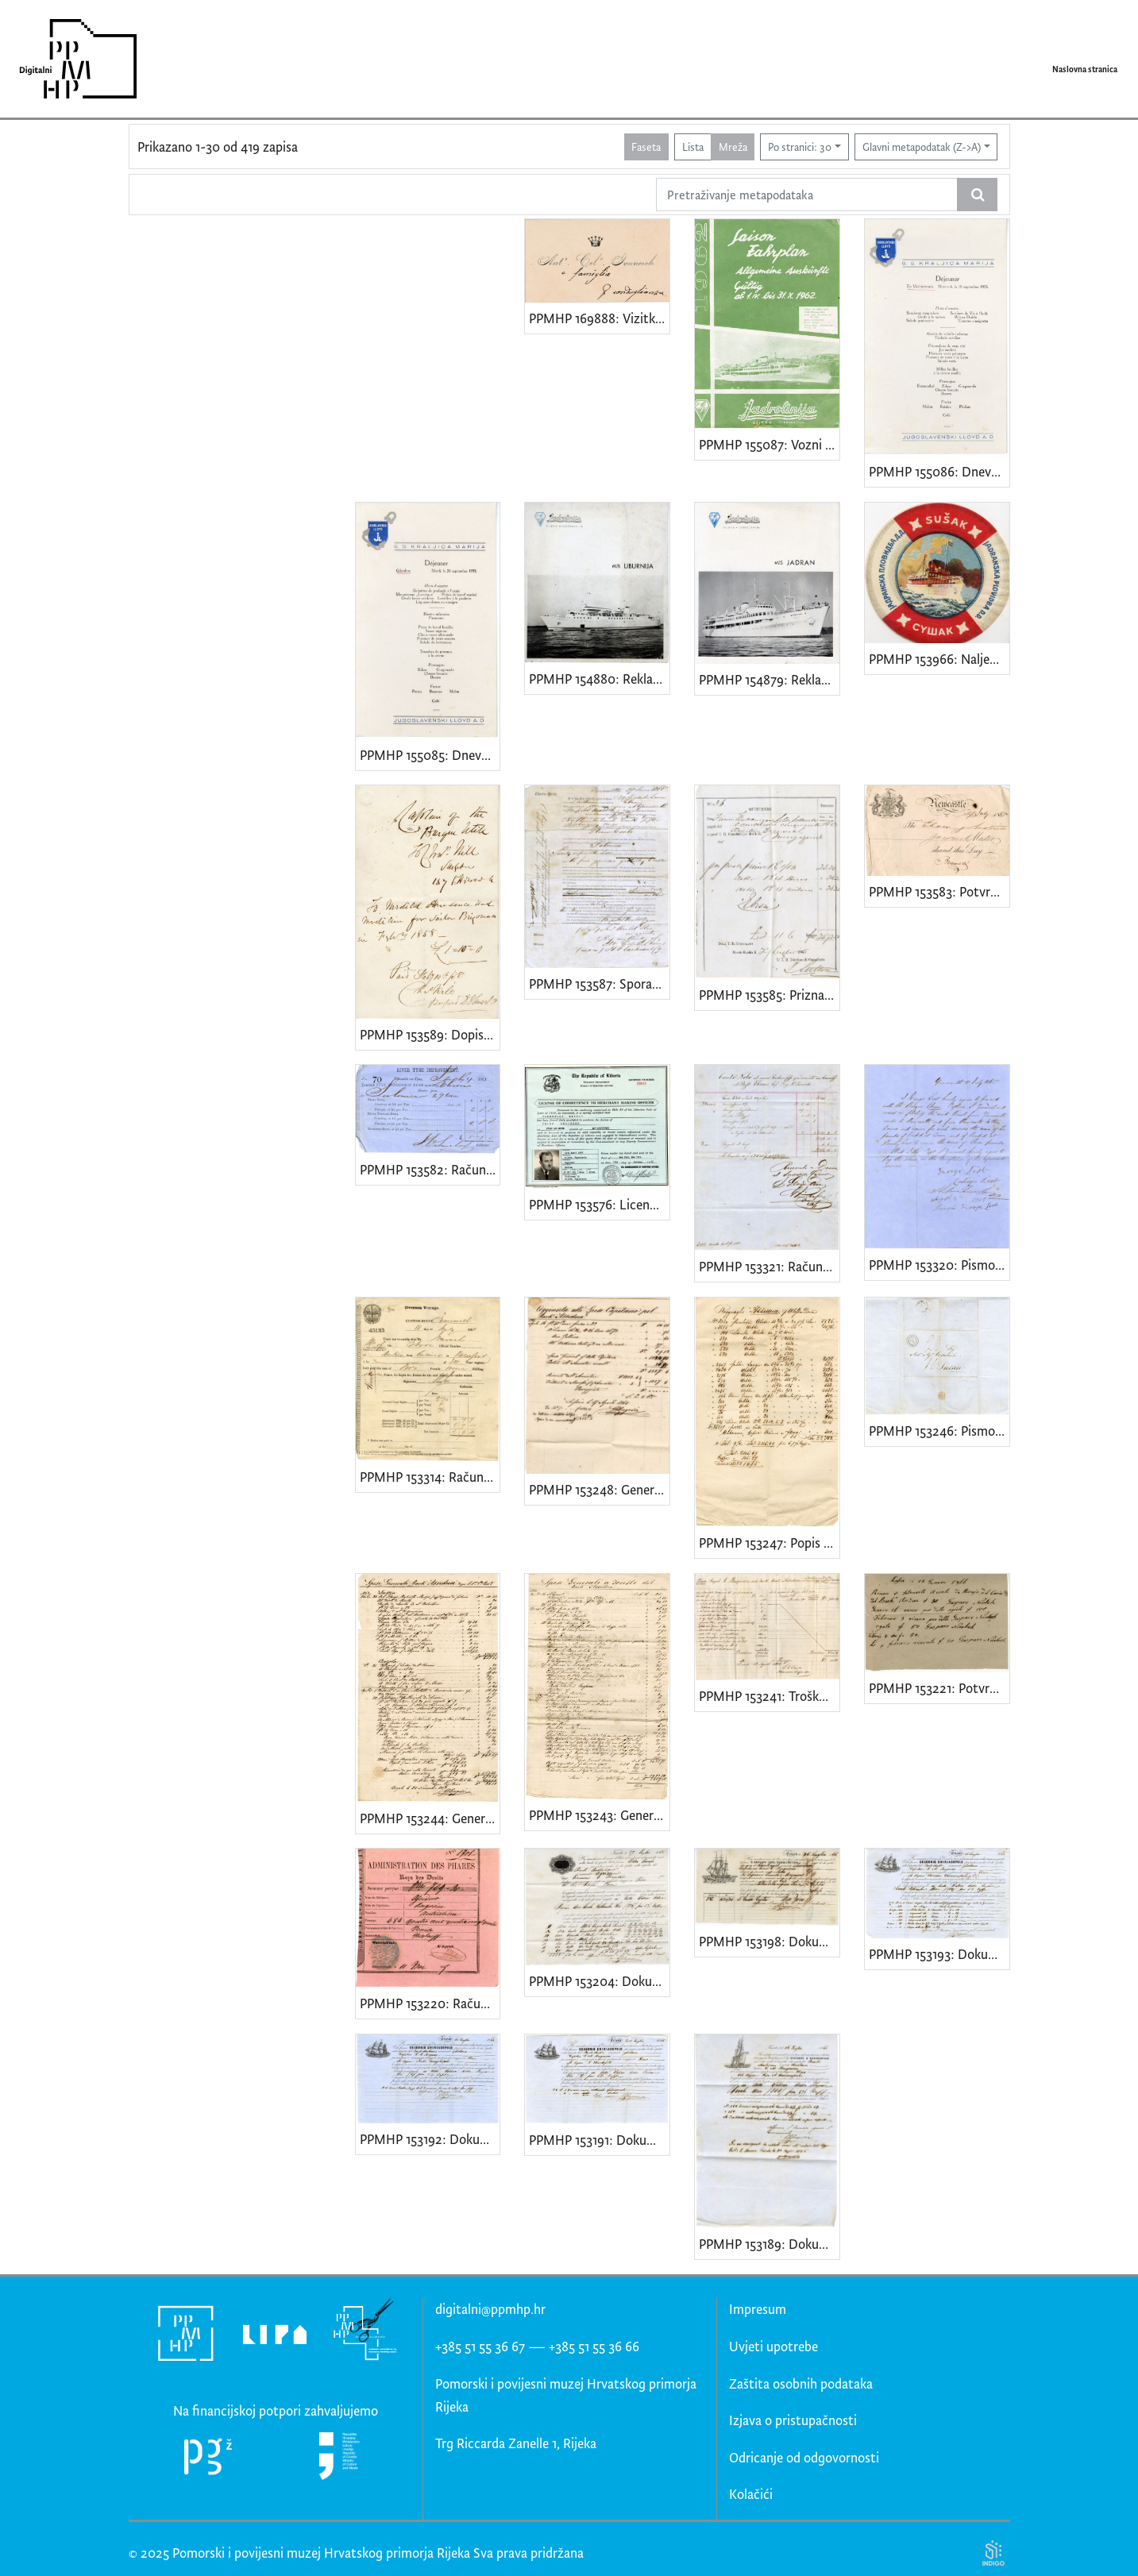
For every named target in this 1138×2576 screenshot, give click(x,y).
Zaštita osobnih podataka (801, 2383)
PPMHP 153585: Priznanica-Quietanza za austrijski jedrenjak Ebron (769, 994)
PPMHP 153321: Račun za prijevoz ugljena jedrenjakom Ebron (769, 1266)
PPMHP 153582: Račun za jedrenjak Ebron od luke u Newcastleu (430, 1169)
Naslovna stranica (1084, 69)
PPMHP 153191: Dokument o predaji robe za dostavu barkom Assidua (599, 2140)
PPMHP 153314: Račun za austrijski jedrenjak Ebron (430, 1476)
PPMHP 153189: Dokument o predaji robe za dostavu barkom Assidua (769, 2244)
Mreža (733, 146)
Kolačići (751, 2494)
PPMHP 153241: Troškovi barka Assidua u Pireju (769, 1696)
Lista (693, 146)
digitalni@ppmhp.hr (490, 2309)
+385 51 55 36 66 (594, 2346)
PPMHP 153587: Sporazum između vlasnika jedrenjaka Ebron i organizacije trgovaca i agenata (599, 983)
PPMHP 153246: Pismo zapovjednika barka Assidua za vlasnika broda (939, 1430)
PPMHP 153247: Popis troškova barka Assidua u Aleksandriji (769, 1542)
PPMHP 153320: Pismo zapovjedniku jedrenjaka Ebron (939, 1264)
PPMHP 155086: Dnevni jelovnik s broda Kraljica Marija (939, 471)
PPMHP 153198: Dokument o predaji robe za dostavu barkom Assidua (769, 1941)
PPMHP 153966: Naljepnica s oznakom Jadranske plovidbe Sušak (939, 659)
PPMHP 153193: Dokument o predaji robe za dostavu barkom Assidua (939, 1954)
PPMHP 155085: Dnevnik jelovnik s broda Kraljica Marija (430, 755)
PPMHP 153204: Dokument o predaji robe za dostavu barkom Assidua (599, 1981)
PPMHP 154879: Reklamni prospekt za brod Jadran (769, 679)
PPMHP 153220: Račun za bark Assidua (430, 2003)
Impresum (757, 2309)
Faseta (646, 146)
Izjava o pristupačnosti (793, 2420)
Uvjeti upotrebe (773, 2346)
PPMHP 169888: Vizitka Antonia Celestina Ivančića (599, 318)
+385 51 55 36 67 (480, 2346)
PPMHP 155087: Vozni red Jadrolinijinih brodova (769, 444)
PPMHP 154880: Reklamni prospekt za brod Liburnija (599, 678)
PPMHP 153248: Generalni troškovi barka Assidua (599, 1489)
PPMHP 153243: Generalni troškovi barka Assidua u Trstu (599, 1815)
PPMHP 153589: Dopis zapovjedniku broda (430, 1034)
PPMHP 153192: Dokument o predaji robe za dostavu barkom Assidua (430, 2139)
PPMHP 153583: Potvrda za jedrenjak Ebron (939, 891)
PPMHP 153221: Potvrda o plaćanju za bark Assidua (939, 1688)
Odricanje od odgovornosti (804, 2457)
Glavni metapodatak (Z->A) (921, 146)
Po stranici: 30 (799, 146)
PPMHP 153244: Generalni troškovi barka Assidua (430, 1818)
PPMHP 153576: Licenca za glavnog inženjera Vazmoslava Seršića (599, 1204)
